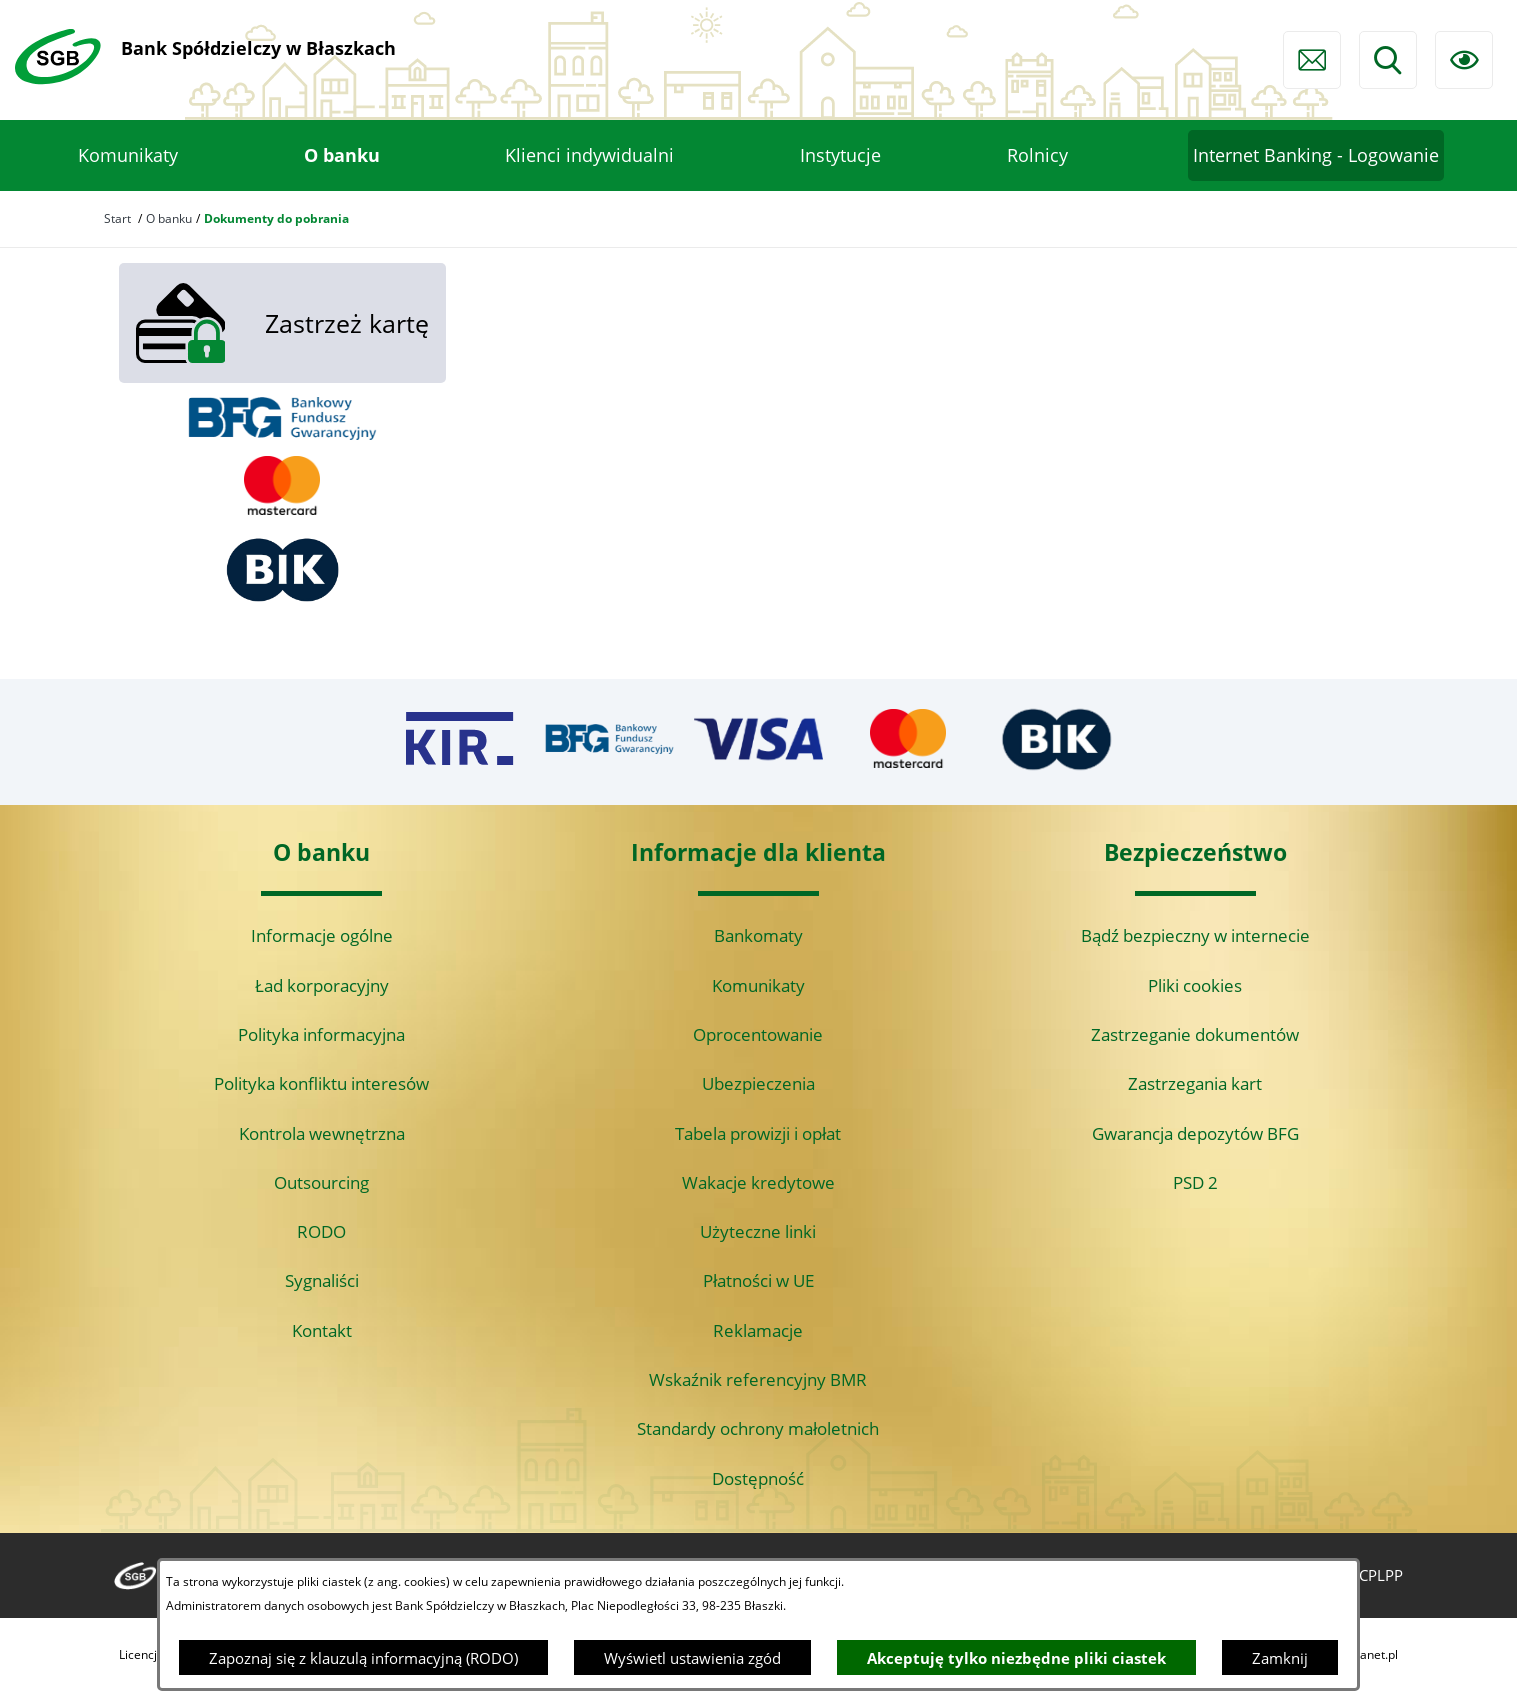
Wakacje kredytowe (758, 1182)
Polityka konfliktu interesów (321, 1083)
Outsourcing (321, 1182)
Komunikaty (758, 985)
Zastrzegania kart (1195, 1083)
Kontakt (322, 1330)
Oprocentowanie (758, 1034)
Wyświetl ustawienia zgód (692, 1658)
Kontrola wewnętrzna (322, 1133)
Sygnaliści (322, 1280)
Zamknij (1280, 1658)
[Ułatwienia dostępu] (1464, 60)
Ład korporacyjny (322, 985)
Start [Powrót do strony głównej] (117, 218)
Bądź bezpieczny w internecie (1195, 935)
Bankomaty (758, 935)
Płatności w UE (758, 1280)
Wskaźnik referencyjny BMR (758, 1379)
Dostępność (758, 1478)
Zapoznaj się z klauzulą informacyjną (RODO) (363, 1658)
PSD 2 (1195, 1182)
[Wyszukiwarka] (1388, 60)
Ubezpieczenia (758, 1083)
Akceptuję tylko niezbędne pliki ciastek (1016, 1658)
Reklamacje (758, 1330)
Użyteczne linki (758, 1231)
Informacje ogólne (322, 935)
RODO (321, 1231)
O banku (169, 218)
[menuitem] (128, 156)
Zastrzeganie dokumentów (1195, 1034)
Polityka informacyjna (321, 1034)
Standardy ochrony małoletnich (758, 1428)
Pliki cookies (1195, 985)
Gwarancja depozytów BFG (1195, 1133)
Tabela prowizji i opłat (758, 1133)
